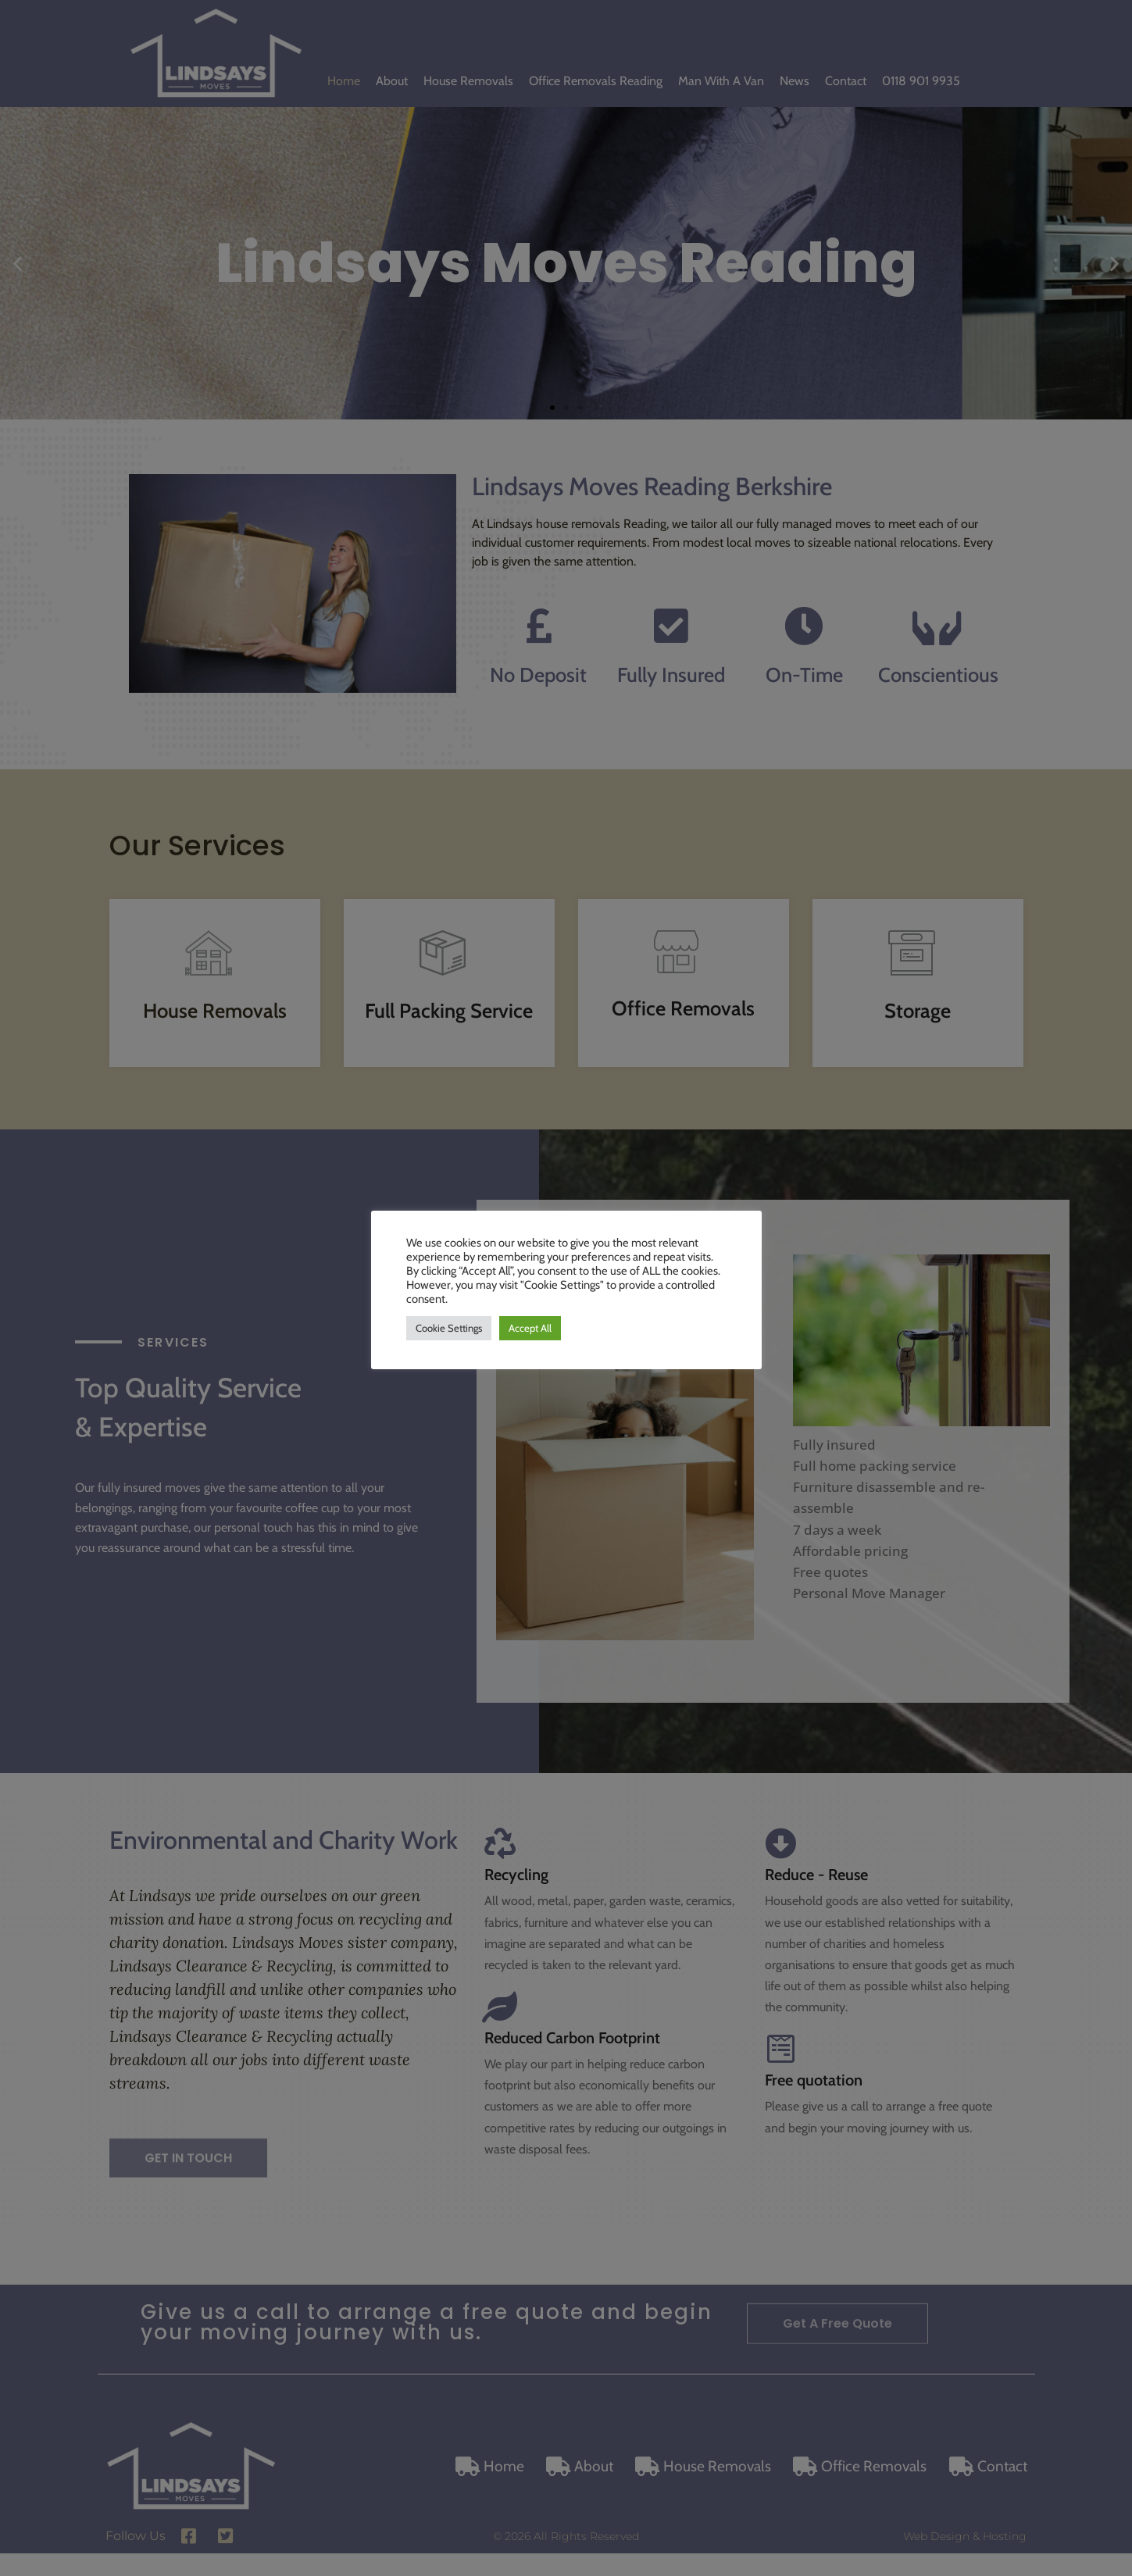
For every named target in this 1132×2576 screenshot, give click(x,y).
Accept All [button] (530, 1328)
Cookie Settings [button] (449, 1328)
